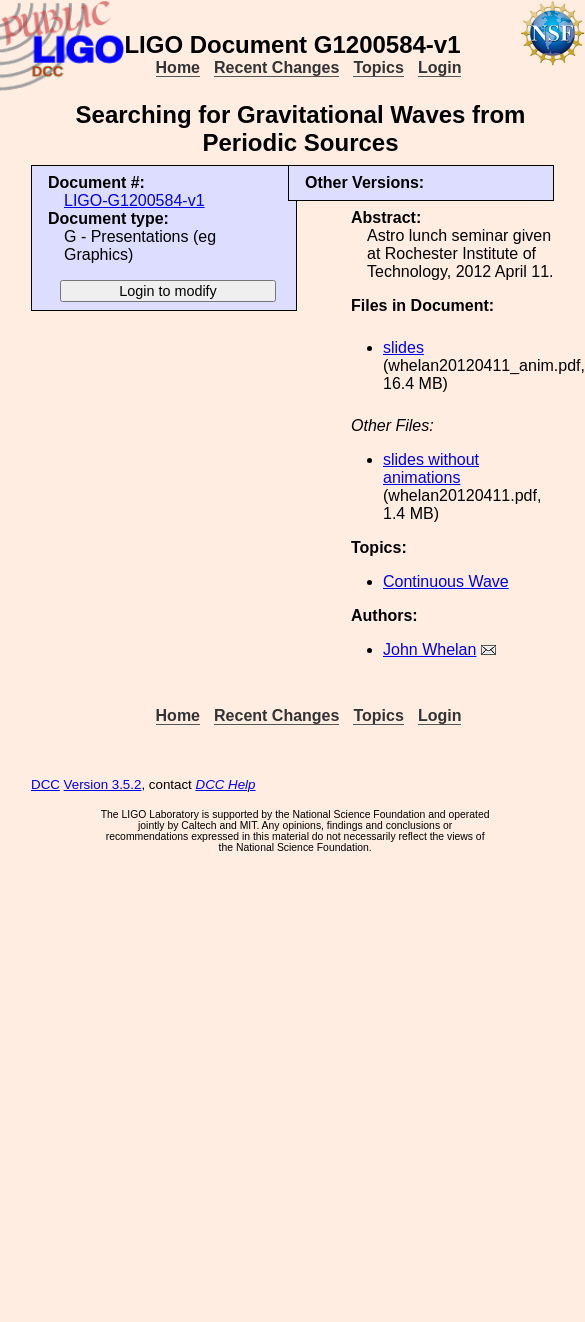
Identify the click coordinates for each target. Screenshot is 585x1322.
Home (178, 67)
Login (440, 67)
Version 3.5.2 (103, 784)
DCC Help (226, 784)
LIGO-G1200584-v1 (134, 200)
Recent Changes (276, 67)
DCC (45, 784)
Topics (378, 67)
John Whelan (429, 649)
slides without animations (431, 468)
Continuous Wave (446, 581)
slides (403, 347)
